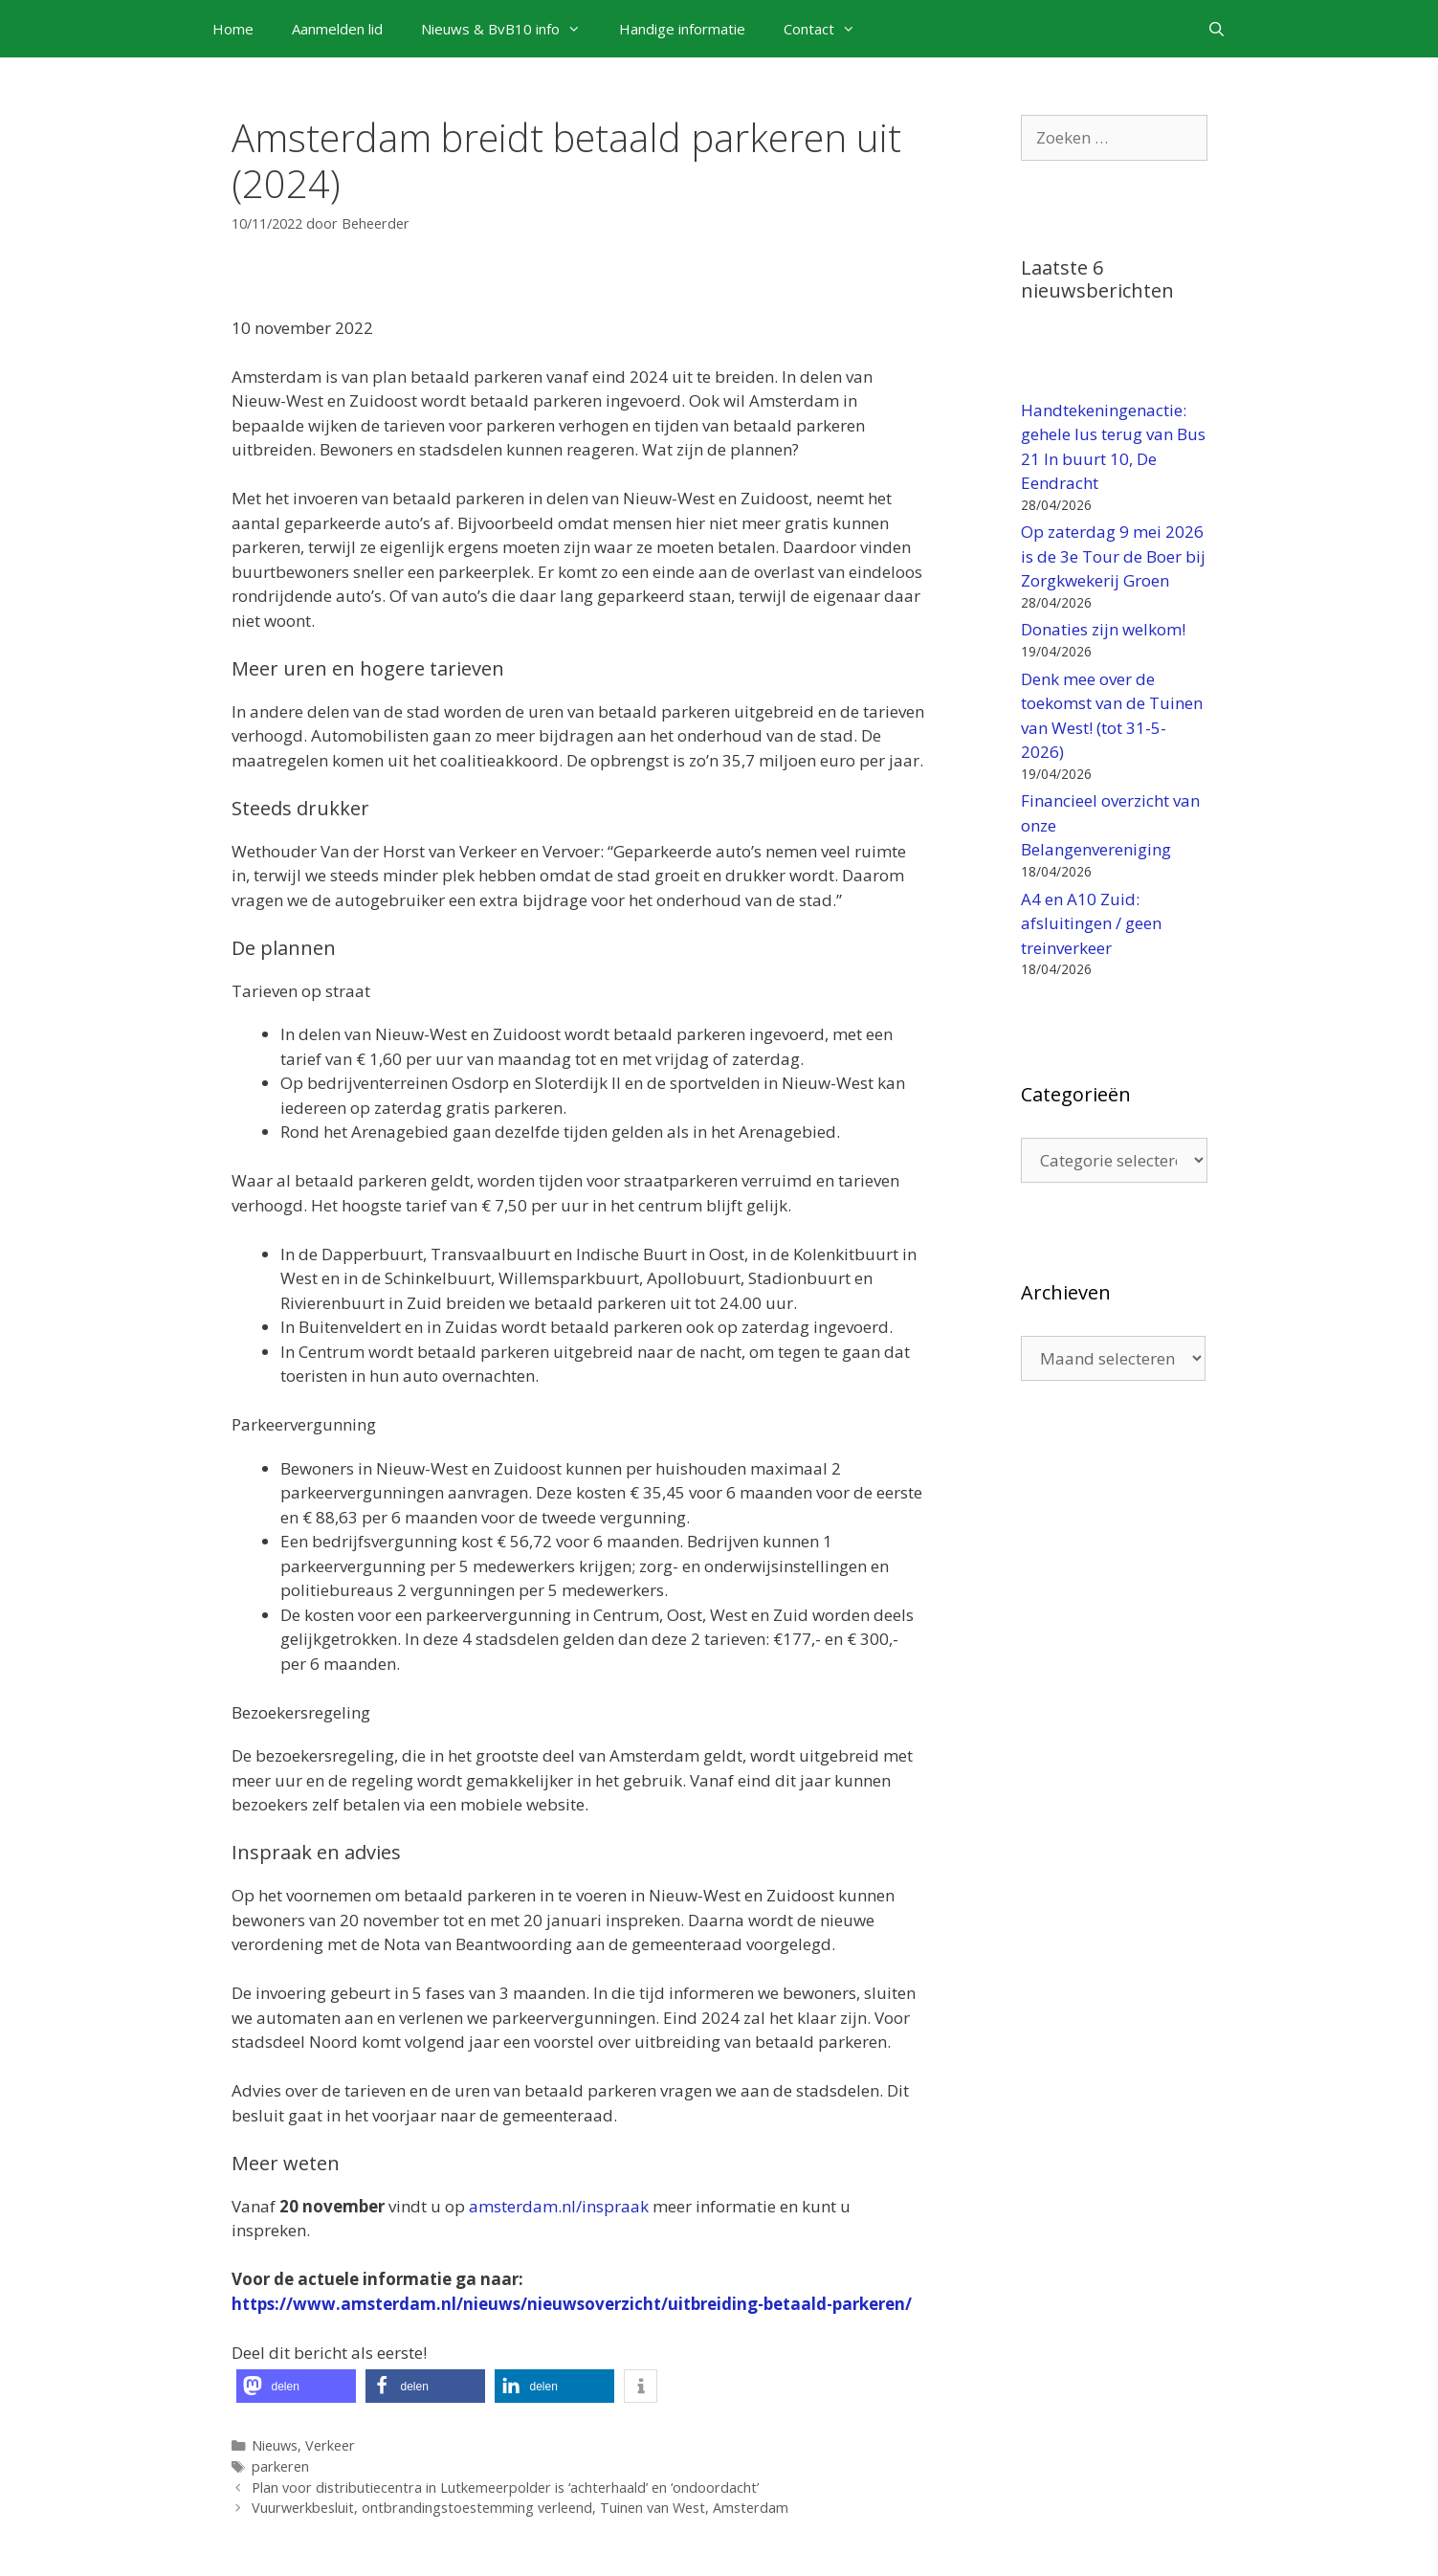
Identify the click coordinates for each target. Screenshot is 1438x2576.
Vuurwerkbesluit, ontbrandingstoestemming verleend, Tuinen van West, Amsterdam (520, 2507)
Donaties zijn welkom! (1103, 629)
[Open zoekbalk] (1216, 28)
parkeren (280, 2466)
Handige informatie (682, 28)
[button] (296, 2386)
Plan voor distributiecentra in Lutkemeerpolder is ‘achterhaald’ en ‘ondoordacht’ (505, 2487)
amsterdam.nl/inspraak (559, 2206)
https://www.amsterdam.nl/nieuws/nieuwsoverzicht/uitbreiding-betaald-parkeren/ (572, 2304)
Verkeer (330, 2445)
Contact (829, 28)
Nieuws (275, 2445)
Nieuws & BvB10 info (510, 28)
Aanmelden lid (337, 28)
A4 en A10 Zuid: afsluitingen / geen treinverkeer (1091, 923)
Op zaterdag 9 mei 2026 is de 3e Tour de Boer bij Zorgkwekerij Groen (1113, 556)
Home (233, 28)
